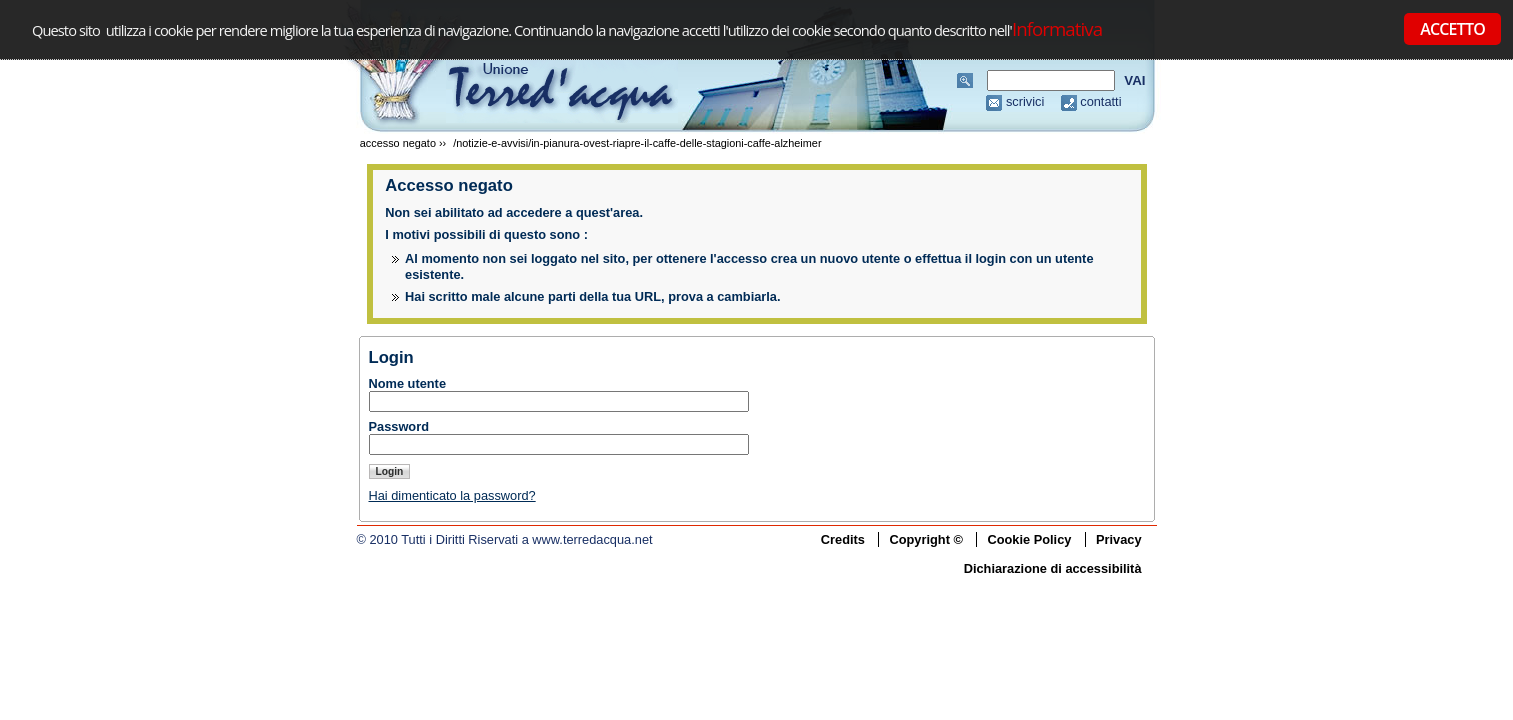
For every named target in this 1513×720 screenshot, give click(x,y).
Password (399, 426)
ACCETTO (1452, 29)
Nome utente (408, 383)
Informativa (1057, 28)
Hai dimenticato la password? (452, 495)
